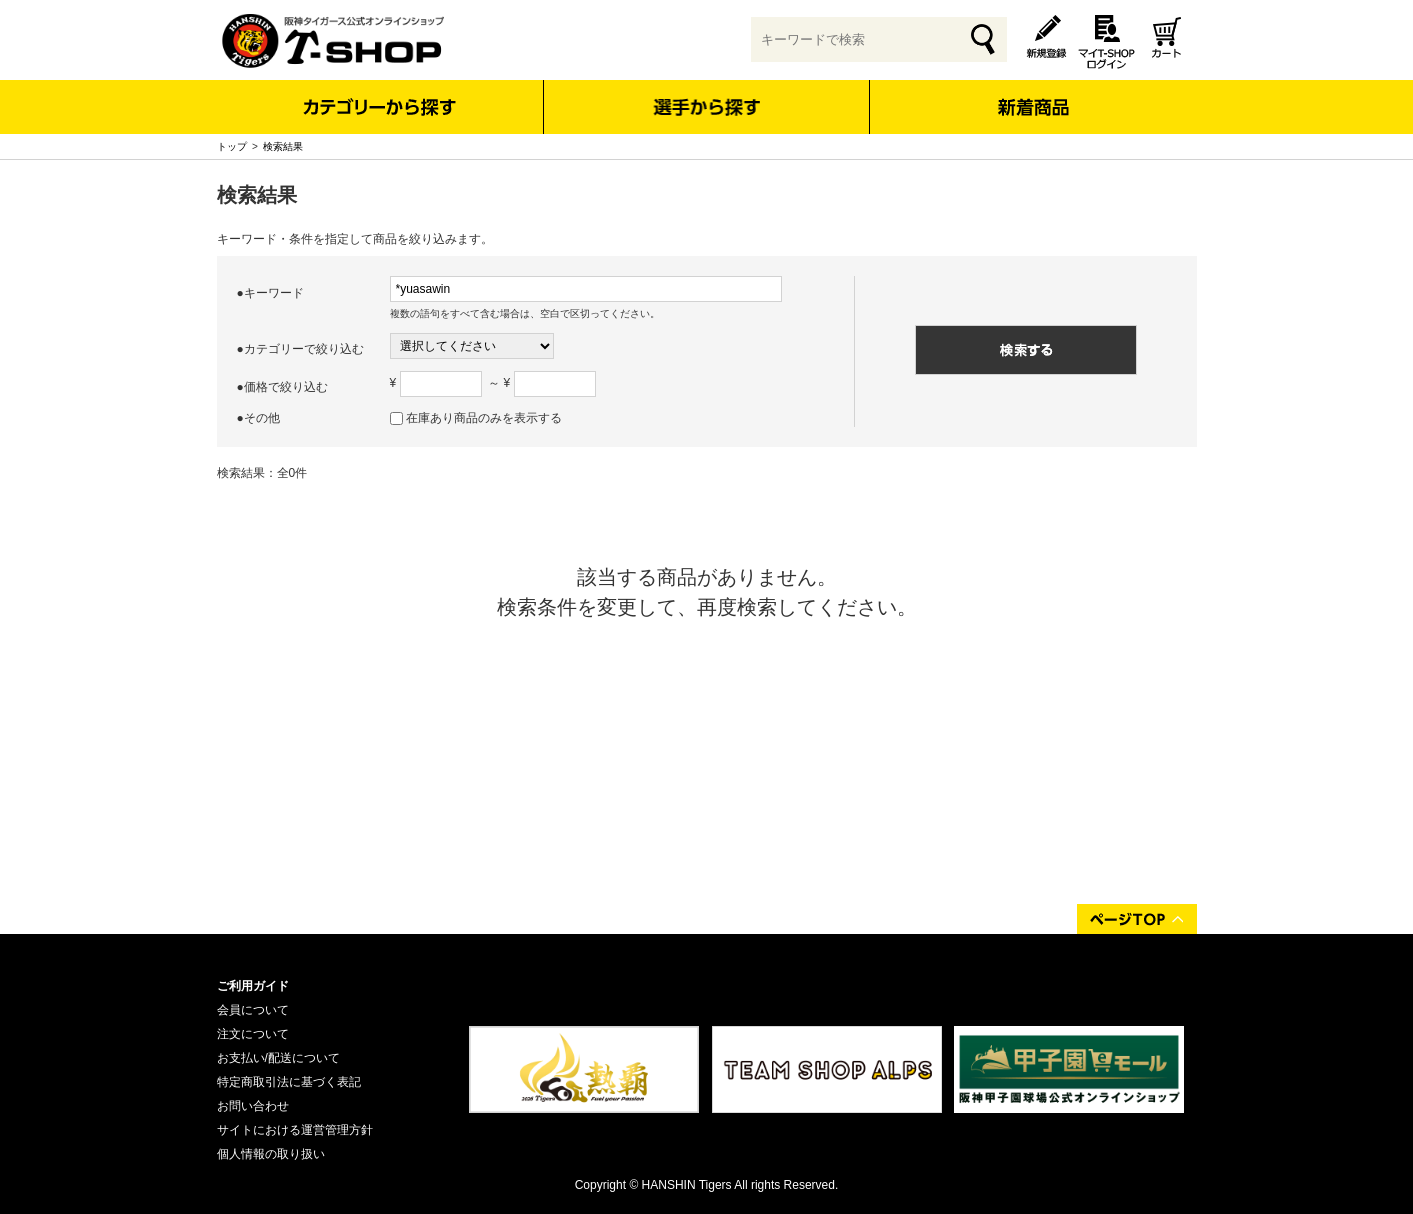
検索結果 (283, 146)
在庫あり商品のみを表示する (484, 418)
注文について (253, 1034)
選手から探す (706, 107)
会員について (253, 1010)
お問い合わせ (253, 1106)
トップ (232, 146)
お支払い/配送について (278, 1058)
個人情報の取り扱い (271, 1154)
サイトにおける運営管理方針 (295, 1130)
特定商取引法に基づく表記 (289, 1082)
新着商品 (1033, 93)
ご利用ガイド (253, 986)
